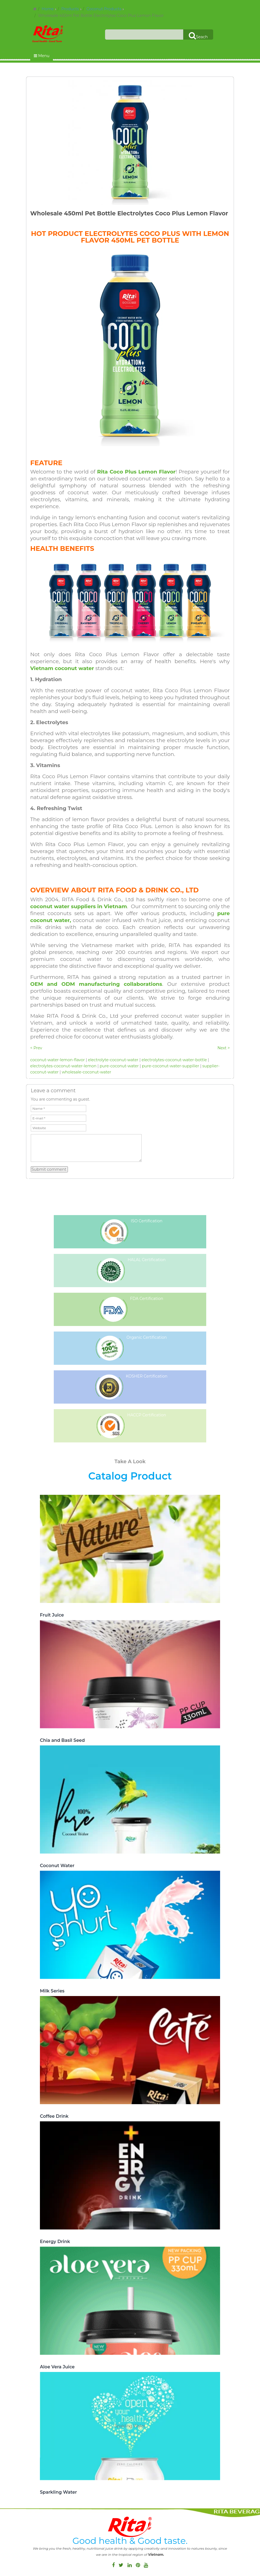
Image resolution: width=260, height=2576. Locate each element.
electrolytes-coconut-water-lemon (63, 1065)
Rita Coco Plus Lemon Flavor (136, 472)
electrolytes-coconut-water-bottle (174, 1059)
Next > (223, 1047)
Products (70, 8)
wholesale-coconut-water (86, 1072)
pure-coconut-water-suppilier (170, 1065)
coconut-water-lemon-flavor (57, 1059)
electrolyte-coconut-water (113, 1059)
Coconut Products (103, 8)
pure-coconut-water (119, 1065)
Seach (198, 35)
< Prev (36, 1047)
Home (47, 8)
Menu (41, 55)
